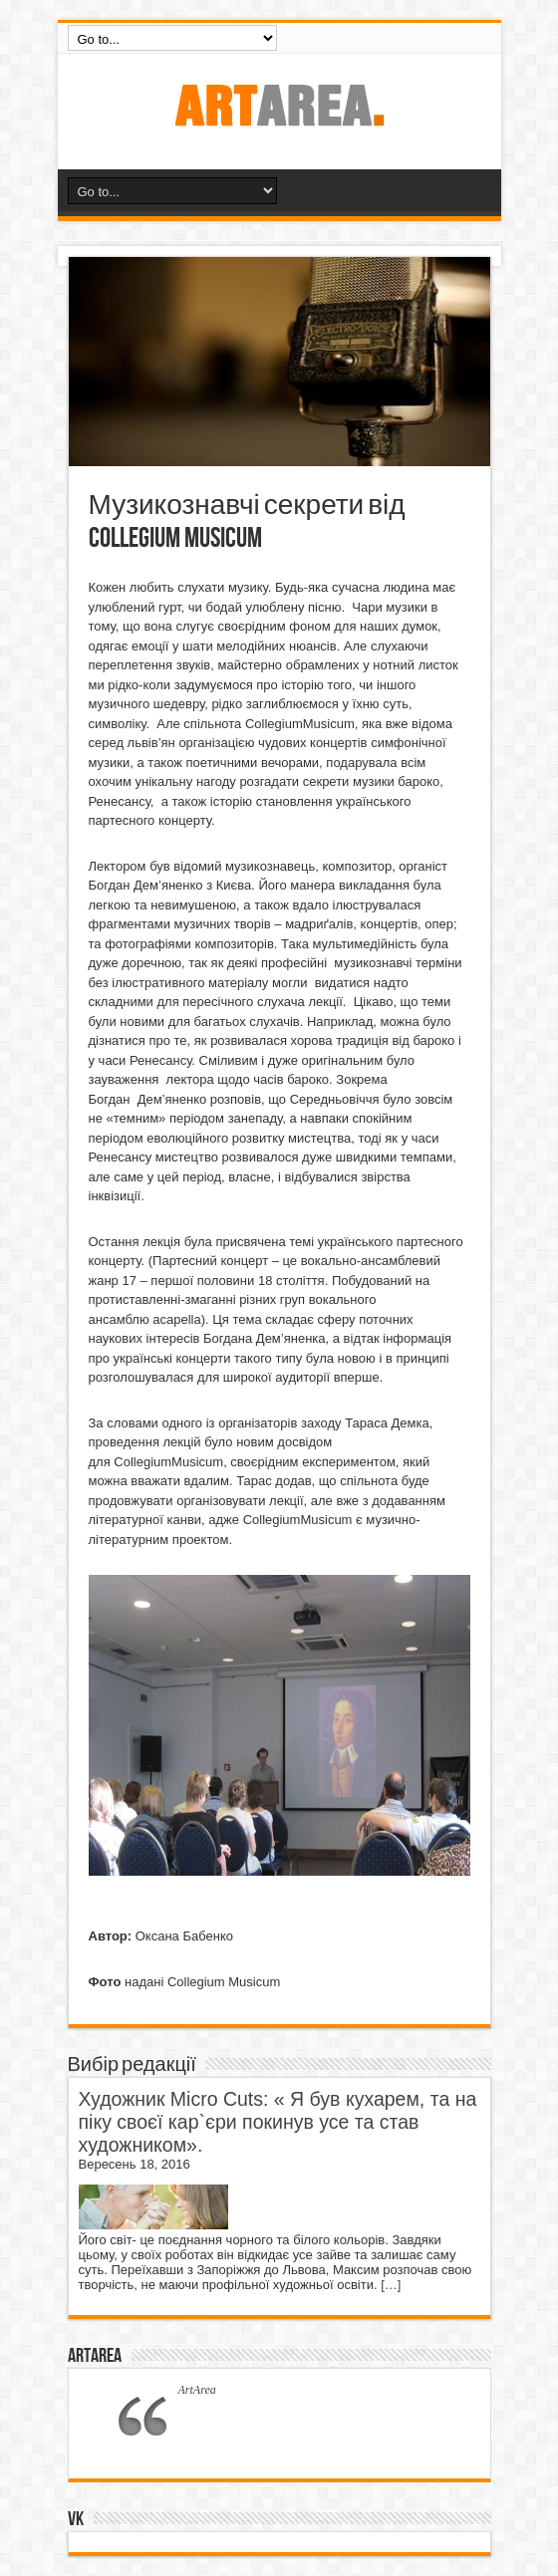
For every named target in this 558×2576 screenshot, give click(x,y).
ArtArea (95, 2356)
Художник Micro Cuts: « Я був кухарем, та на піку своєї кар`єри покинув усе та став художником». (278, 2122)
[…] (391, 2284)
